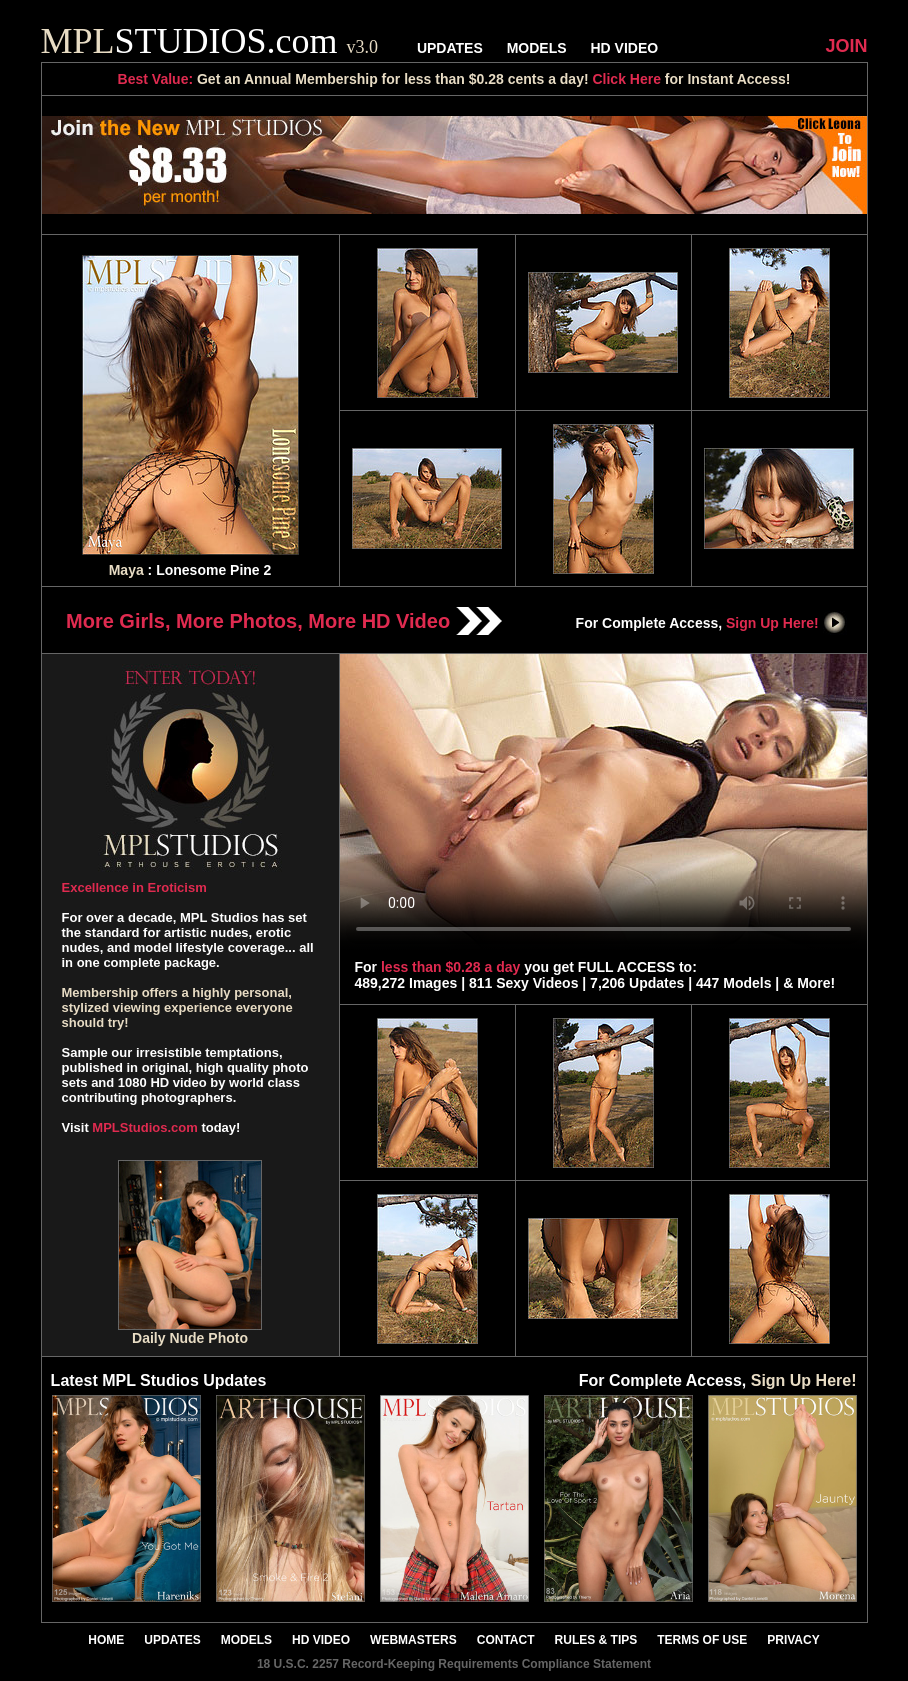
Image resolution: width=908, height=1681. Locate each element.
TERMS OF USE (702, 1640)
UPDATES (450, 48)
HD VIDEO (624, 48)
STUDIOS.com (210, 41)
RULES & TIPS (596, 1640)
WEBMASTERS (413, 1640)
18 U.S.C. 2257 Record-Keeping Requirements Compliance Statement (454, 1664)
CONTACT (506, 1640)
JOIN (846, 46)
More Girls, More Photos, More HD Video (284, 621)
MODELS (537, 48)
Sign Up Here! (786, 623)
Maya (126, 570)
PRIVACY (793, 1640)
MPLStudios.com (144, 1127)
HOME (106, 1640)
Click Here (626, 79)
